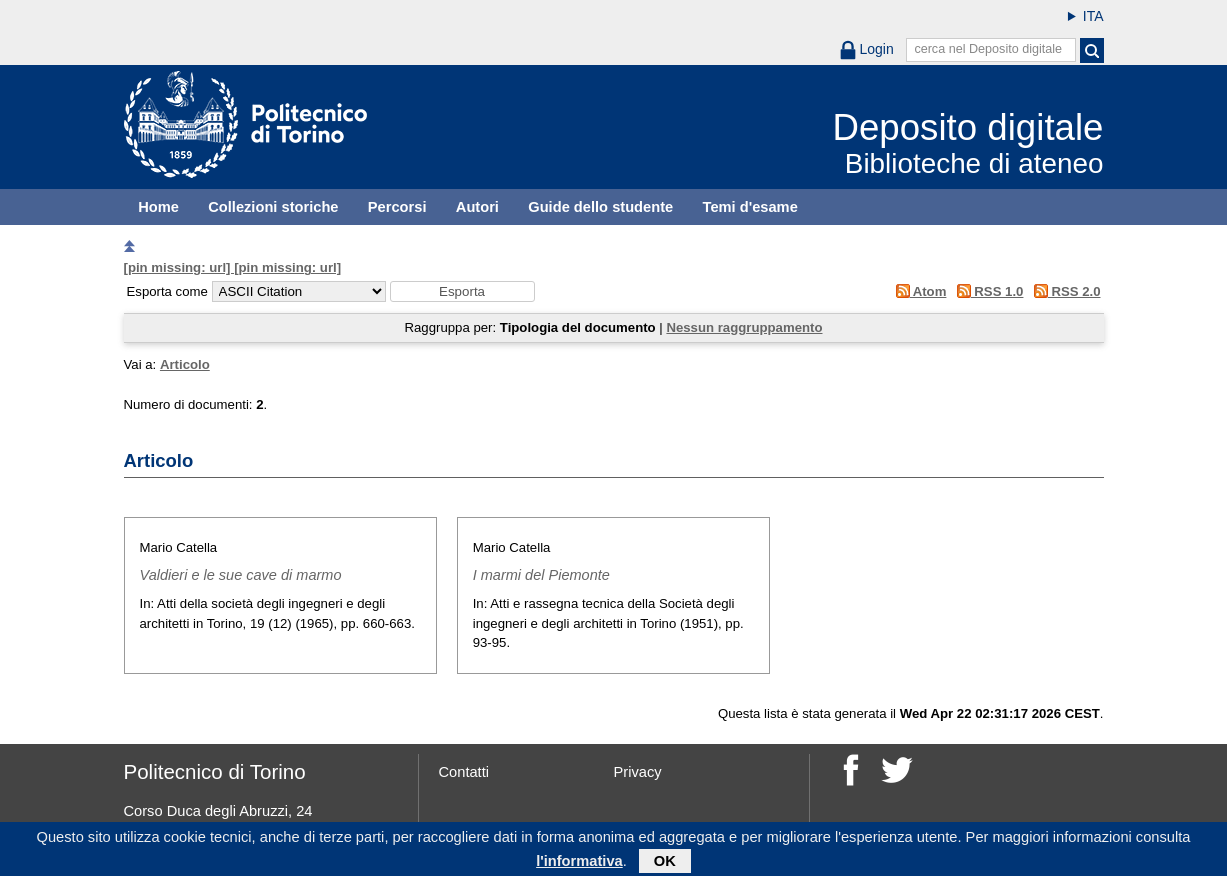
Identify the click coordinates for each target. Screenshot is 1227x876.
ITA (1093, 16)
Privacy (638, 772)
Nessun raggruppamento (744, 327)
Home (158, 207)
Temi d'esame (750, 207)
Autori (477, 207)
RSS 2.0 (1063, 291)
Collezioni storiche (273, 207)
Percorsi (397, 207)
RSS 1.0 (986, 291)
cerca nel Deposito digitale (988, 49)
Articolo (185, 364)
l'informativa (579, 865)
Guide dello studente (600, 207)
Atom (917, 291)
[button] (462, 291)
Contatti (464, 772)
